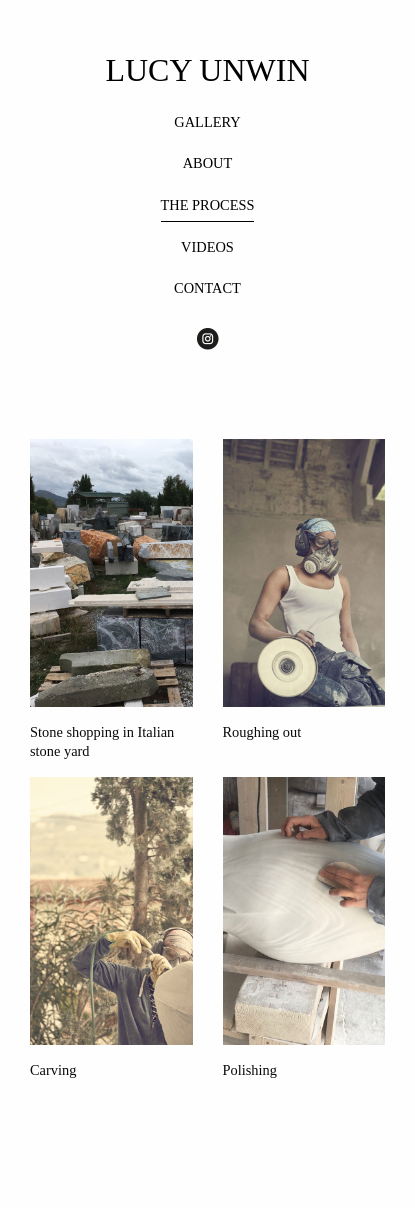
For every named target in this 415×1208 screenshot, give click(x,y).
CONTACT (207, 288)
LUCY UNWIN (207, 70)
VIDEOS (207, 247)
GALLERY (207, 122)
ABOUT (208, 163)
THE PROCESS (208, 205)
